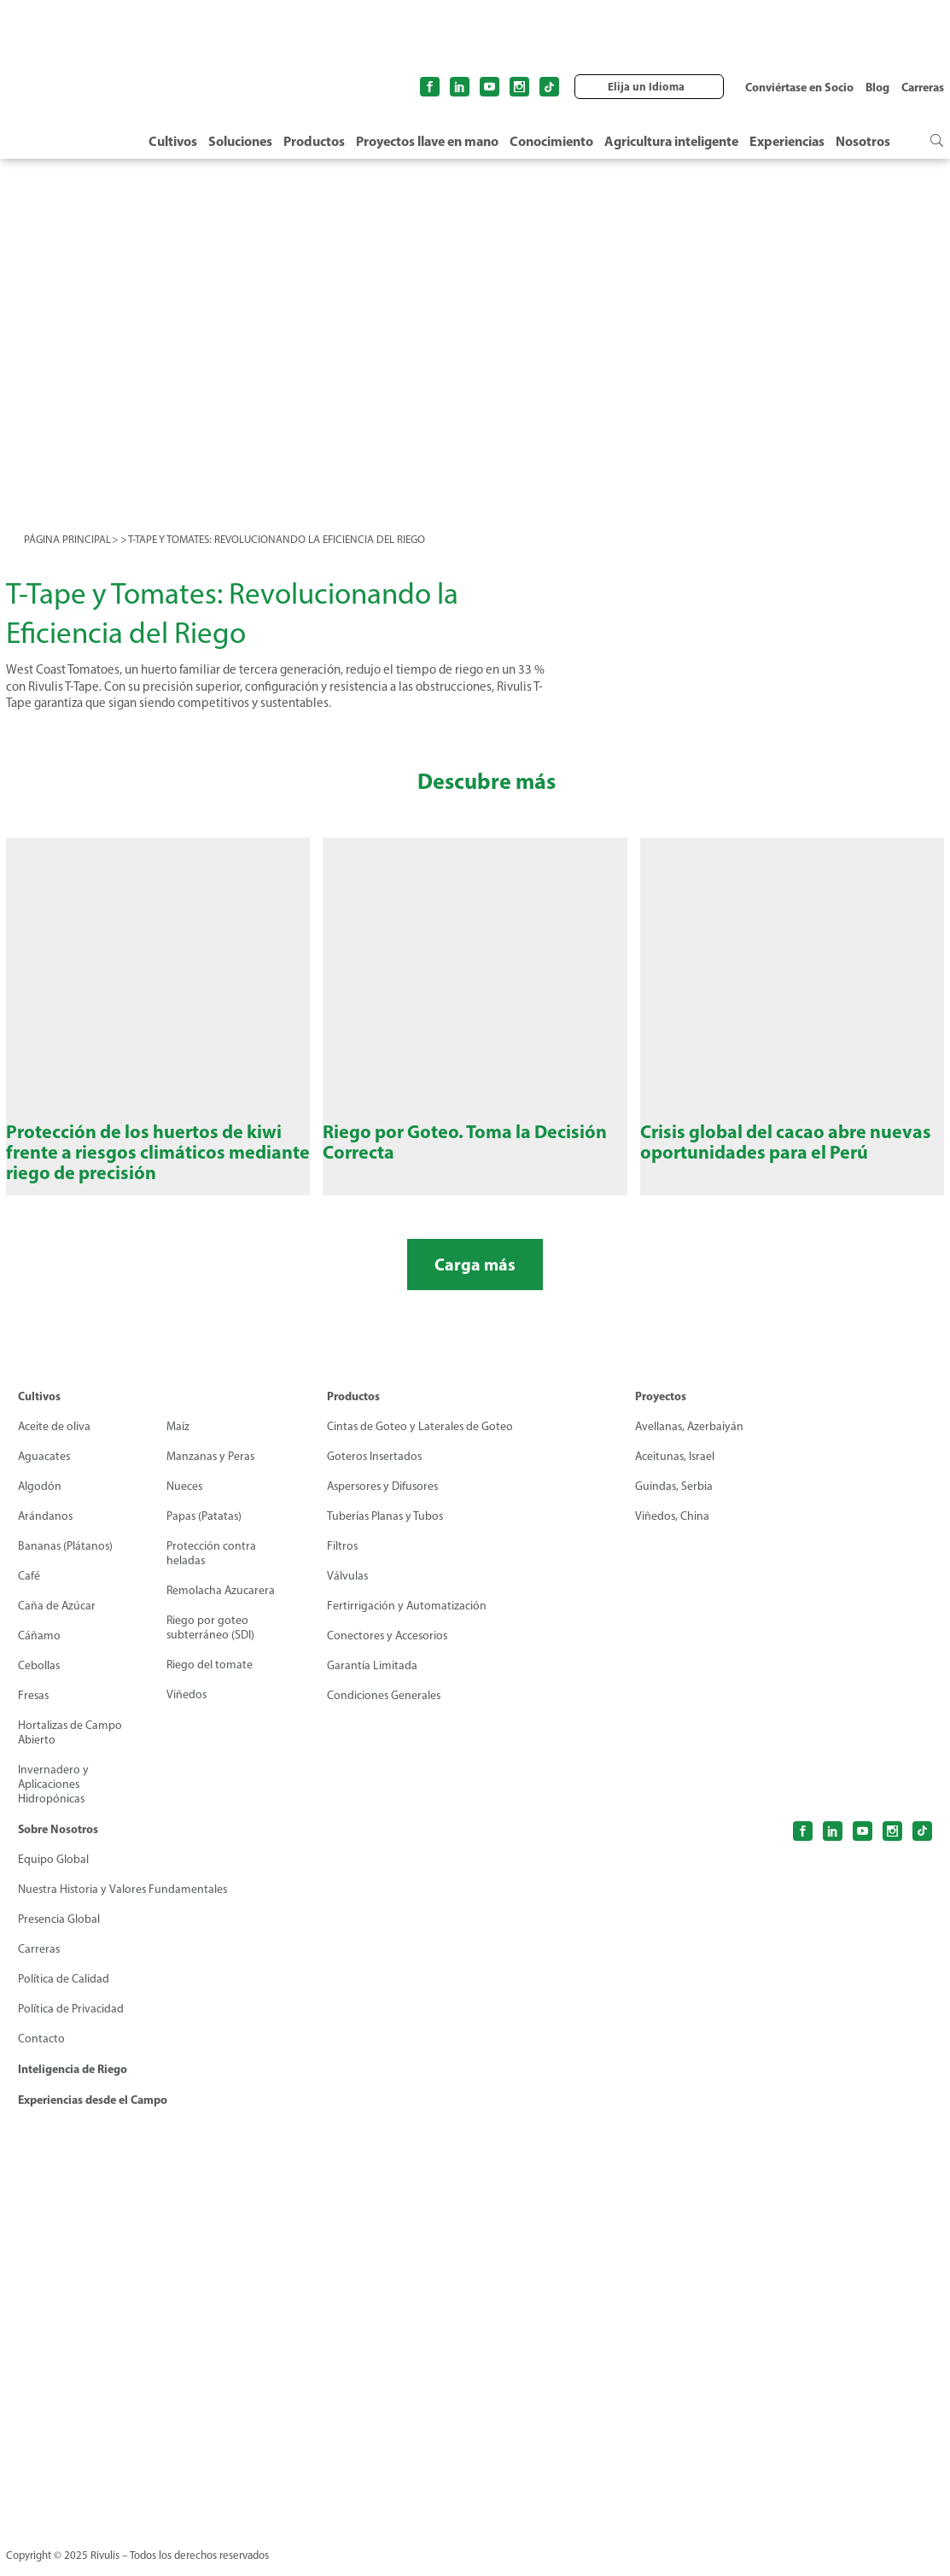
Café (29, 1590)
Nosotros (863, 140)
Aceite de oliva (54, 1441)
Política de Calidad (63, 1993)
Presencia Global (59, 1933)
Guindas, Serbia (674, 1500)
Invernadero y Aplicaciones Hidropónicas (53, 1798)
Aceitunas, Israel (676, 1470)
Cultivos (173, 140)
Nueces (184, 1500)
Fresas (34, 1710)
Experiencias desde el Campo (92, 2114)
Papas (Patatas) (204, 1530)
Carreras (922, 87)
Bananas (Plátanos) (66, 1560)
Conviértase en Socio (799, 87)
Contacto (41, 2053)
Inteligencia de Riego (72, 2083)
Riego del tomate (210, 1679)
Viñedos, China (672, 1530)
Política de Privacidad (71, 2023)
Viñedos (186, 1709)
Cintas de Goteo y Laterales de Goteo (421, 1441)
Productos (314, 140)
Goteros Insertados (375, 1470)
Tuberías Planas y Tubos (386, 1530)
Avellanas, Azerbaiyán (690, 1441)
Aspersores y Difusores (385, 1500)
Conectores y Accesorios (389, 1650)
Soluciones (240, 140)
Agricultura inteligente (671, 140)
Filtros (342, 1560)
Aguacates (45, 1470)
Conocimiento (551, 140)
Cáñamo (39, 1650)
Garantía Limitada (372, 1680)
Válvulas (348, 1590)
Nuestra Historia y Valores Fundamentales (124, 1903)
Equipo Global (53, 1873)
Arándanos (46, 1530)
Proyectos (660, 1410)
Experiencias (787, 140)
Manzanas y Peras (211, 1470)
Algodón (40, 1500)
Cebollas (39, 1680)
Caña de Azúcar (57, 1620)
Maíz (177, 1441)
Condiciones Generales (384, 1710)
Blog (877, 87)
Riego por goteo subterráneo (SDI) (210, 1641)
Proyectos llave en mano (427, 140)
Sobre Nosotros (58, 1843)
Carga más (475, 1278)
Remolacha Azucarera (221, 1605)
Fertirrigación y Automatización (407, 1620)
